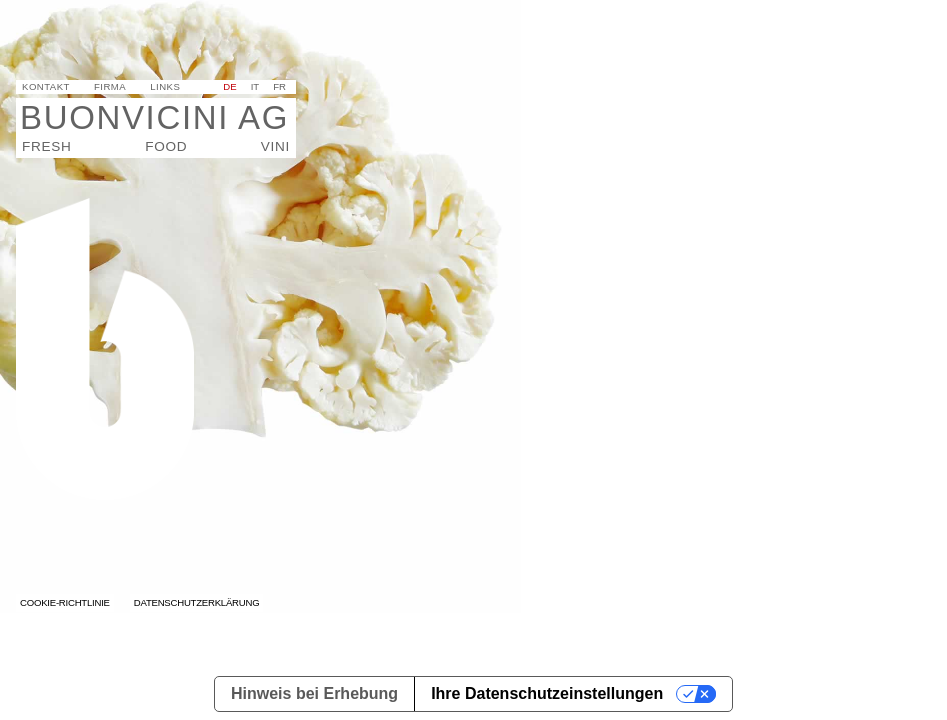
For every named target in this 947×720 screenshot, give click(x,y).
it (255, 86)
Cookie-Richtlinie (65, 602)
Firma (110, 86)
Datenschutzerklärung (197, 602)
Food (166, 146)
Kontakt (46, 86)
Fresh (46, 146)
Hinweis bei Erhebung (314, 693)
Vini (275, 146)
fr (279, 86)
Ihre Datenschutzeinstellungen (547, 693)
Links (165, 86)
